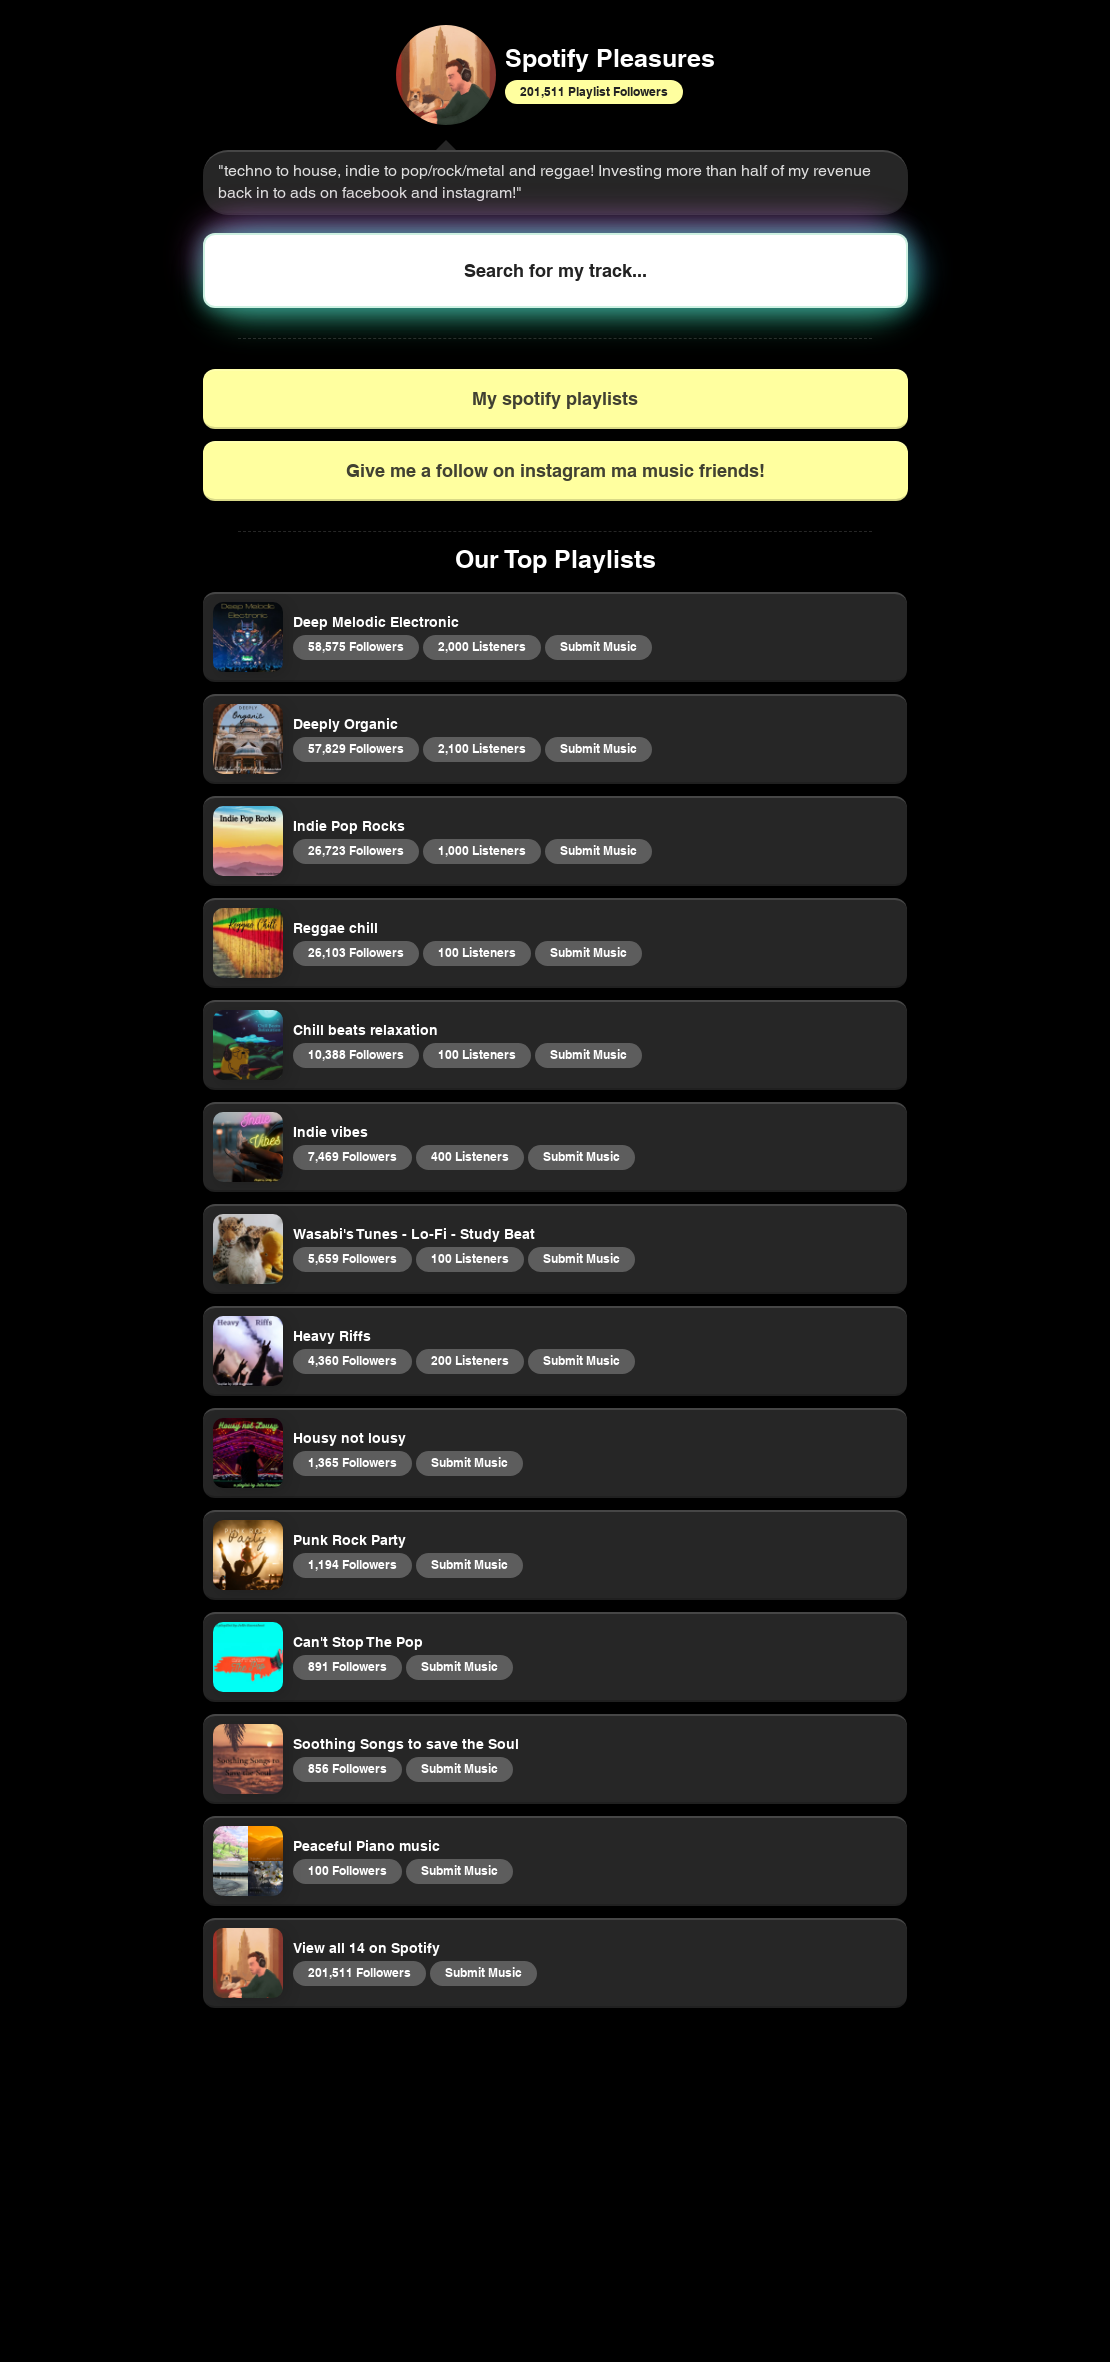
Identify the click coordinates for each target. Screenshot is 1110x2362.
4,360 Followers (352, 1360)
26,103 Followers (355, 952)
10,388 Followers (355, 1054)
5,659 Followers (352, 1258)
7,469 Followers (352, 1156)
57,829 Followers (355, 748)
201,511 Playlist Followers (593, 91)
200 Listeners (469, 1360)
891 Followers (347, 1666)
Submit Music (598, 646)
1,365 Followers (352, 1462)
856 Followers (347, 1768)
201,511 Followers (359, 1972)
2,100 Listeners (481, 748)
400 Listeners (469, 1156)
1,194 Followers (352, 1564)
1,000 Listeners (481, 850)
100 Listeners (476, 952)
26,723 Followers (355, 850)
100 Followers (347, 1870)
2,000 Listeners (481, 646)
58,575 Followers (355, 646)
